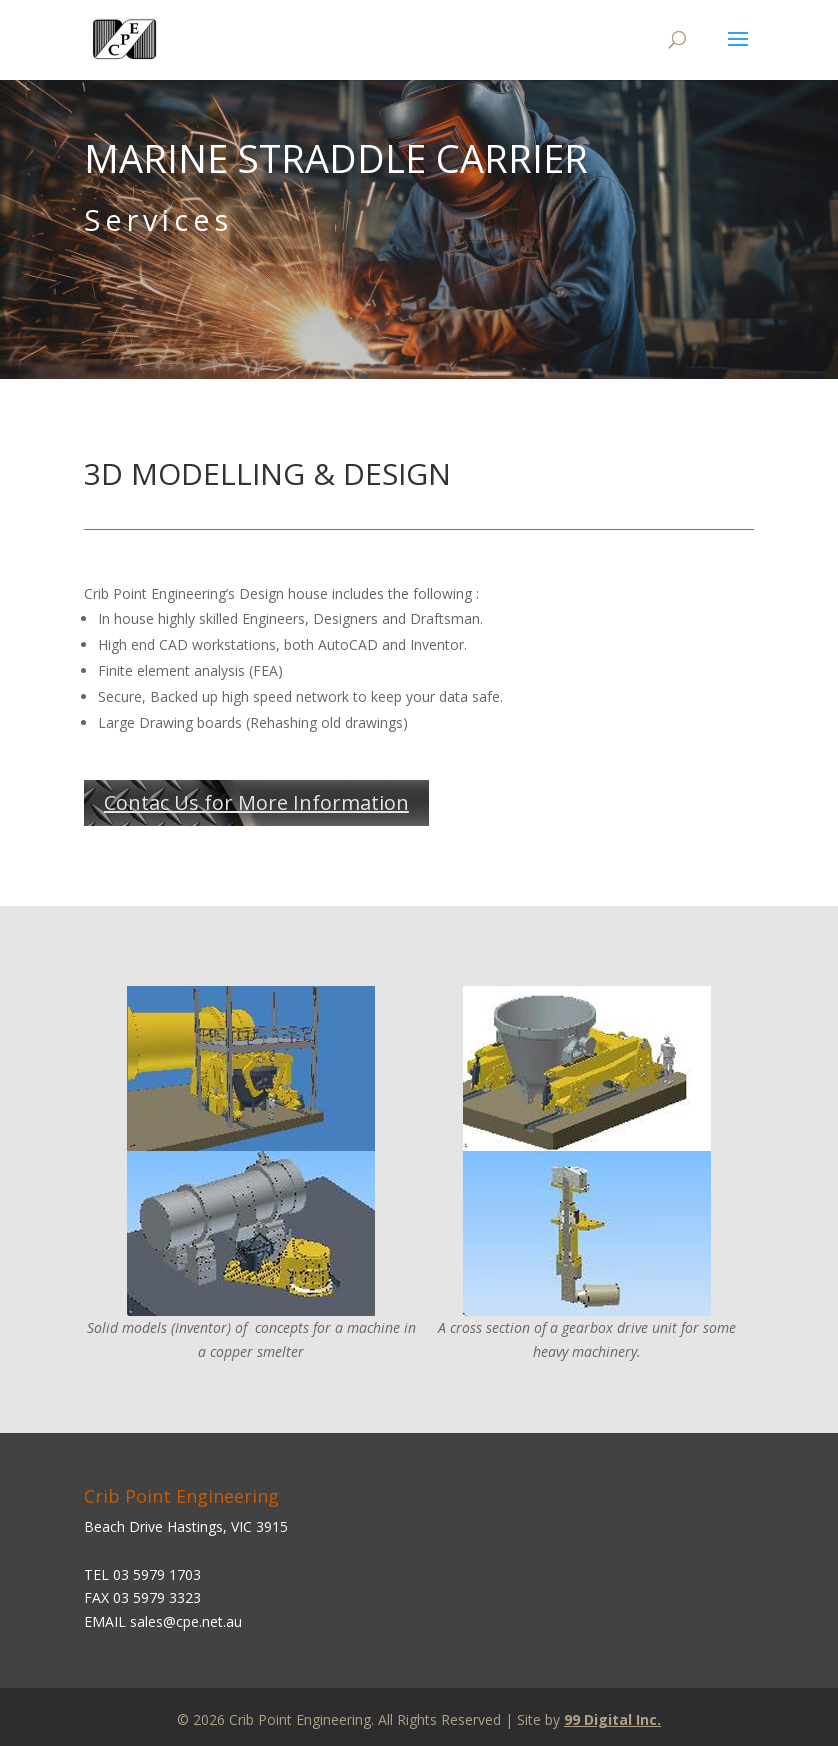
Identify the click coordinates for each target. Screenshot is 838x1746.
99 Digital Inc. (612, 1719)
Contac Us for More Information (256, 802)
